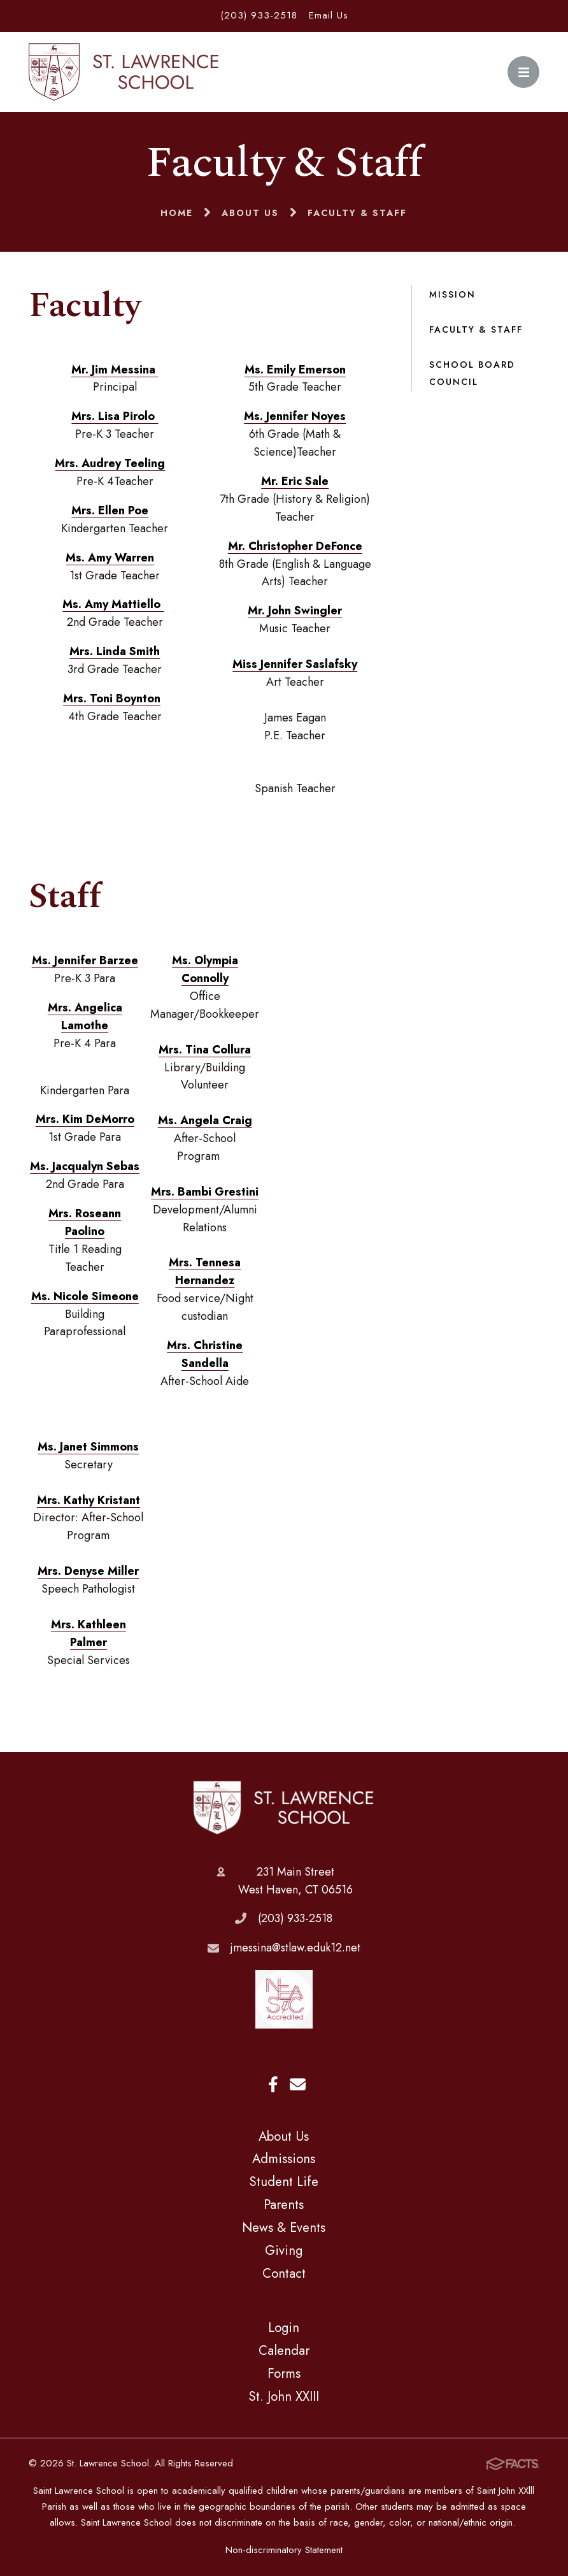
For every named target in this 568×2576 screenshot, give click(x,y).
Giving (283, 2250)
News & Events (283, 2227)
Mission (452, 294)
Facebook (273, 2084)
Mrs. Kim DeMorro (85, 1119)
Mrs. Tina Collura (205, 1049)
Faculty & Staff (476, 329)
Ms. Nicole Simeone (85, 1296)
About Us (284, 2136)
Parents (284, 2204)
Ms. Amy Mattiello (113, 604)
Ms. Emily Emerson (295, 369)
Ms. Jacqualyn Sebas (84, 1166)
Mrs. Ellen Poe (109, 510)
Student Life (283, 2181)
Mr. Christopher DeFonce (295, 546)
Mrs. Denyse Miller (88, 1571)
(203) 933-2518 (258, 15)
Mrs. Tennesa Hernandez (205, 1271)
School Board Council (472, 373)
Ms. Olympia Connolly (205, 969)
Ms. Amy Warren (110, 557)
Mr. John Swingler (295, 610)
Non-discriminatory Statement (284, 2550)
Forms (284, 2373)
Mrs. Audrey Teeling (110, 463)
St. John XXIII (283, 2396)
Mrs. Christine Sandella (205, 1354)
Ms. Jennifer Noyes (295, 416)
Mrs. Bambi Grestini (205, 1191)
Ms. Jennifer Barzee (85, 960)
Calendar (284, 2350)
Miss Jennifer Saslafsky (294, 664)
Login (283, 2327)
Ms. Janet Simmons (88, 1446)
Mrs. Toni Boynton (111, 698)
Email (298, 2084)
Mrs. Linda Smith (114, 651)
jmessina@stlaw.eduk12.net (295, 1947)
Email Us (328, 15)
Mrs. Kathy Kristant (88, 1500)
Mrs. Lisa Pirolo (114, 416)
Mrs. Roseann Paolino (84, 1222)
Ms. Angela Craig (205, 1120)
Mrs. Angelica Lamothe (85, 1016)
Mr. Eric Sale (295, 481)
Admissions (283, 2158)
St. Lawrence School (283, 1808)
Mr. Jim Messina (115, 369)
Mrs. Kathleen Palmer (88, 1633)
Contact (284, 2273)
